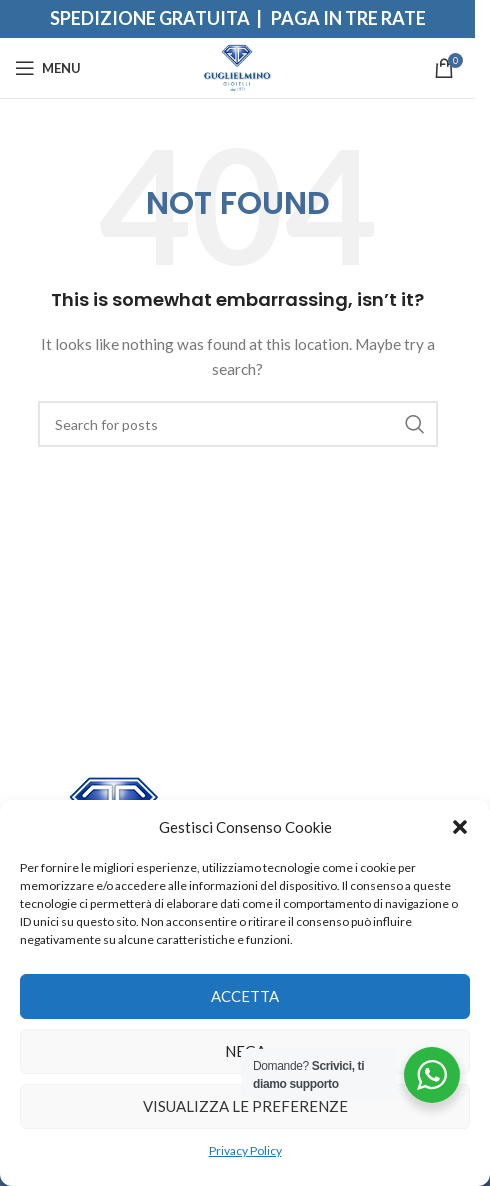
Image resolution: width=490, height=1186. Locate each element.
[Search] (238, 424)
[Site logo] (237, 66)
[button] (460, 827)
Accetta (245, 996)
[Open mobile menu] (48, 68)
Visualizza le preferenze (245, 1106)
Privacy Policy (245, 1150)
